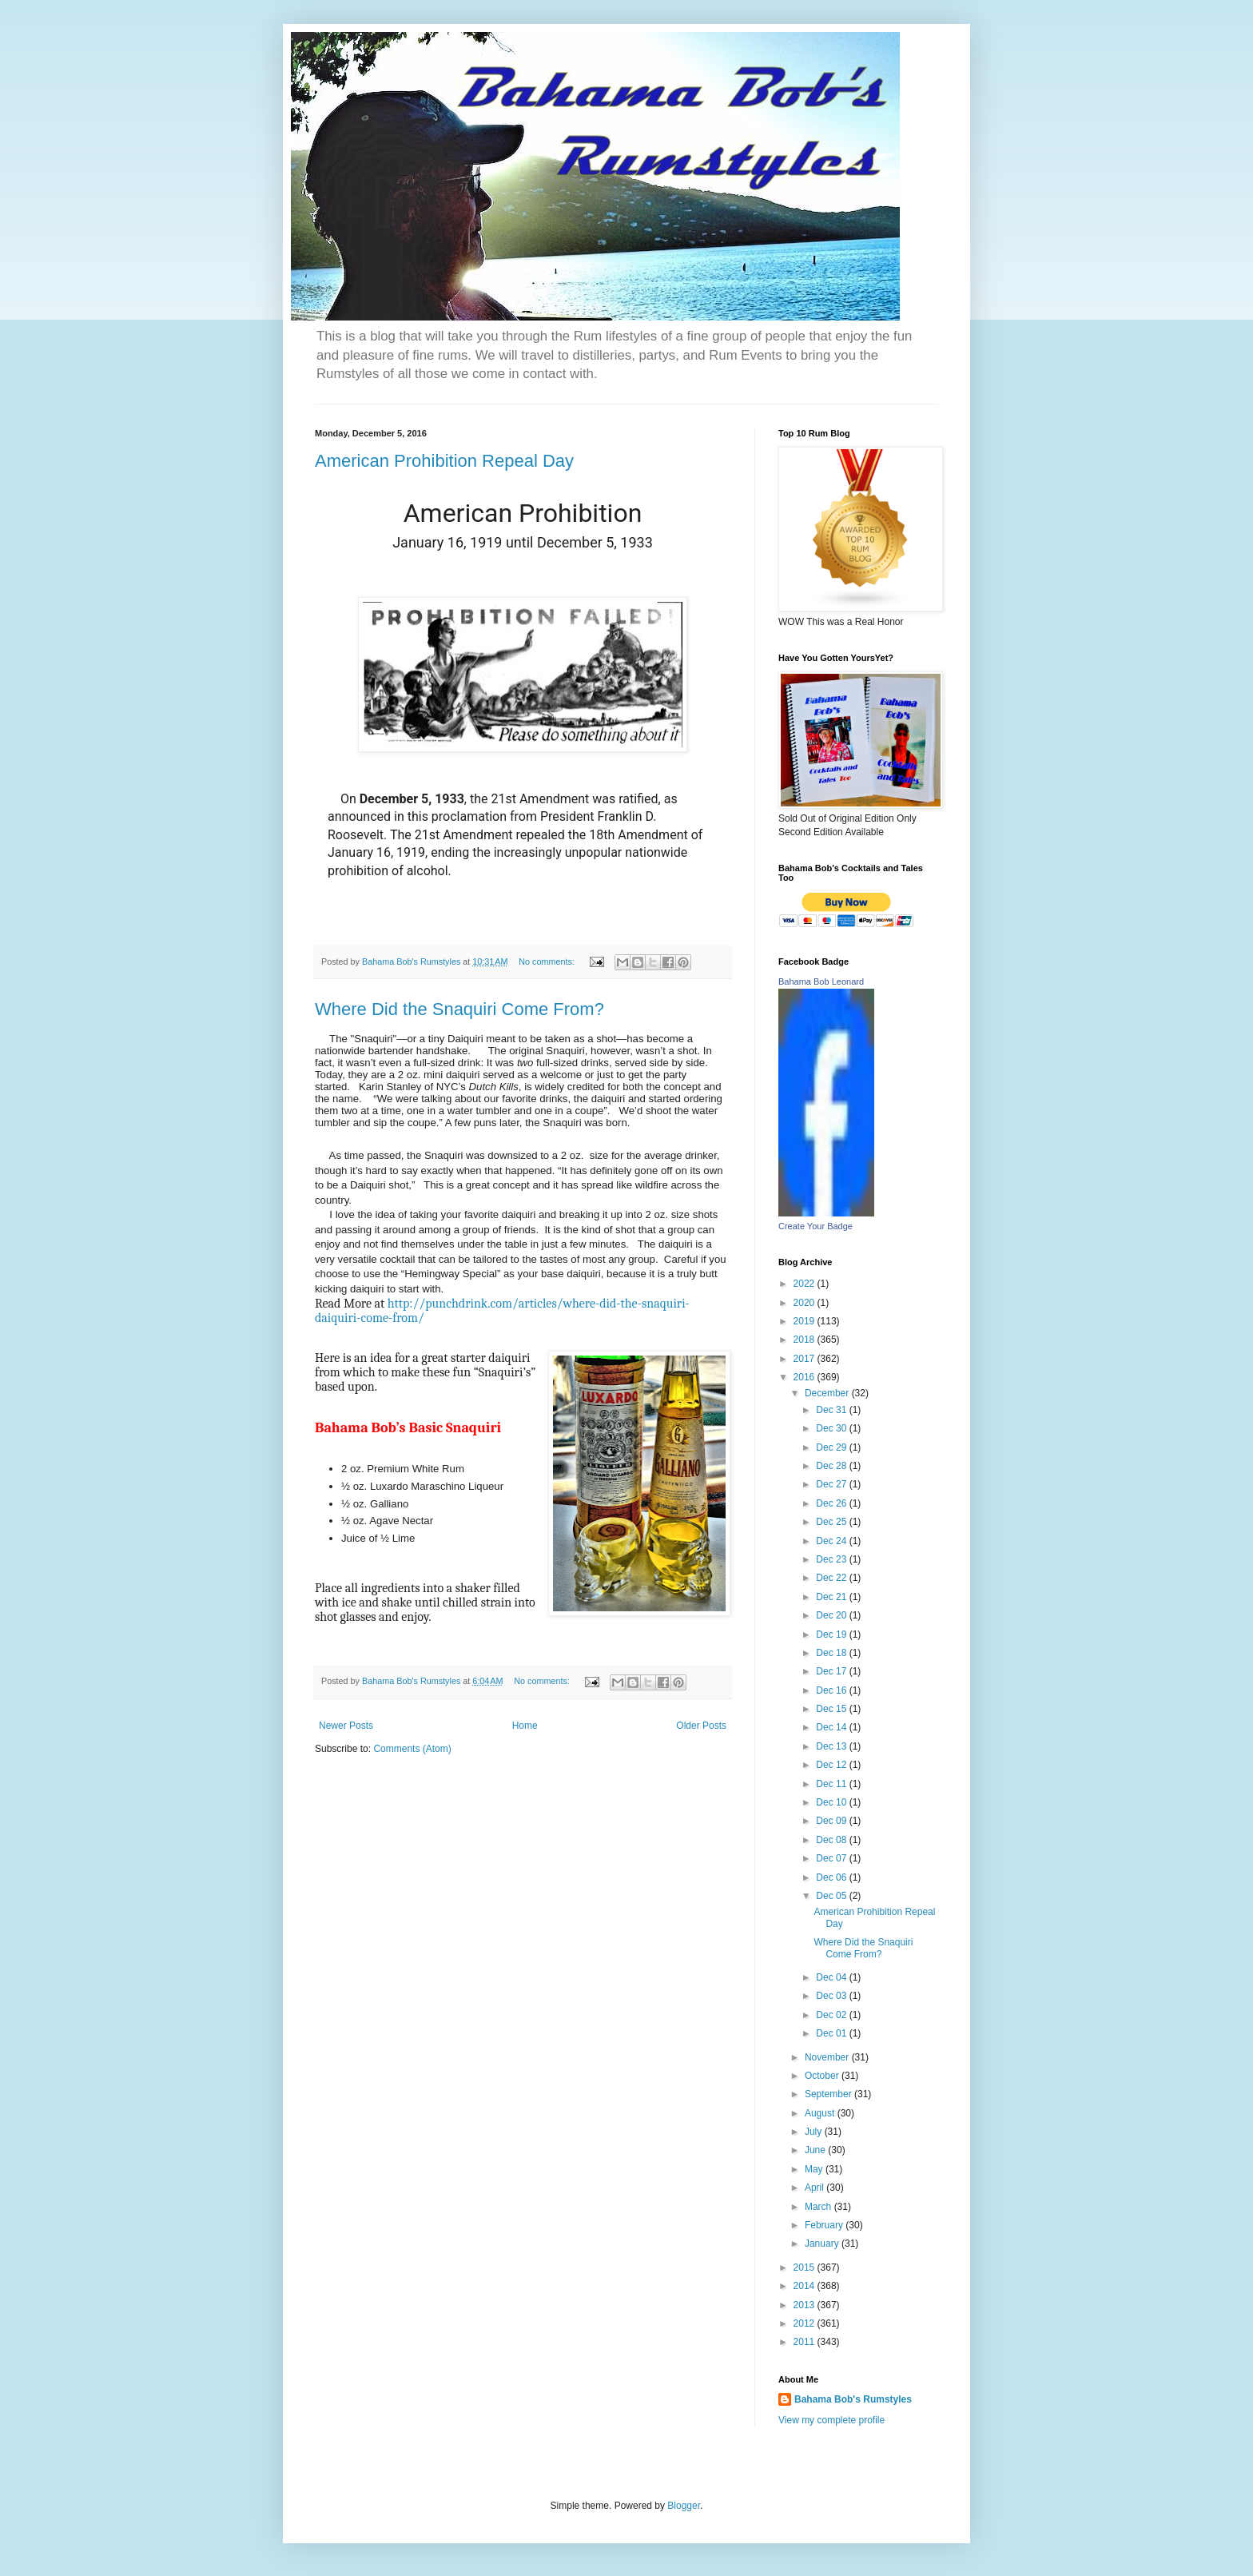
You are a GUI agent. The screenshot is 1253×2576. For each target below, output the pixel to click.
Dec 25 (832, 1521)
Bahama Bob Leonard (821, 981)
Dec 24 (832, 1541)
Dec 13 (832, 1746)
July (815, 2131)
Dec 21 (832, 1597)
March (819, 2206)
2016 (805, 1377)
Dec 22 (832, 1577)
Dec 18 (832, 1652)
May (815, 2169)
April (815, 2187)
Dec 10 (832, 1802)
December (828, 1393)
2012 (805, 2323)
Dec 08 (832, 1839)
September (829, 2094)
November (828, 2057)
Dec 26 (832, 1503)
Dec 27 (832, 1484)
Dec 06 (832, 1877)
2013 (805, 2305)
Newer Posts (346, 1725)
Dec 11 (832, 1784)
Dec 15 (832, 1708)
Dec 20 (832, 1615)
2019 (805, 1321)
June (816, 2150)
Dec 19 (832, 1634)
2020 (805, 1302)
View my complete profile (831, 2420)
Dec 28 (832, 1465)
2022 (805, 1283)
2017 (805, 1358)
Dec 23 (832, 1559)
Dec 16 (832, 1690)
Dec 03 (832, 1995)
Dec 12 (832, 1764)
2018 (805, 1339)
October (823, 2075)
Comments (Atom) (412, 1748)
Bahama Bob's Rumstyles (853, 2399)
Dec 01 (832, 2033)
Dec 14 (832, 1727)
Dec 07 (832, 1858)
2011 (805, 2341)
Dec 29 (832, 1447)
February (825, 2225)
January (823, 2243)
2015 (805, 2267)
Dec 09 (832, 1820)
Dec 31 (832, 1409)
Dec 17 (832, 1671)
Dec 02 (832, 2015)
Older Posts (701, 1725)
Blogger (683, 2505)
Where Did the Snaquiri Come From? (459, 1009)
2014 (805, 2285)
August (821, 2113)
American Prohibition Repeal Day (444, 461)
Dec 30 (832, 1428)
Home (525, 1725)
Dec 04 (832, 1977)
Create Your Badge (815, 1226)
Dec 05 (832, 1895)
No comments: (548, 961)
